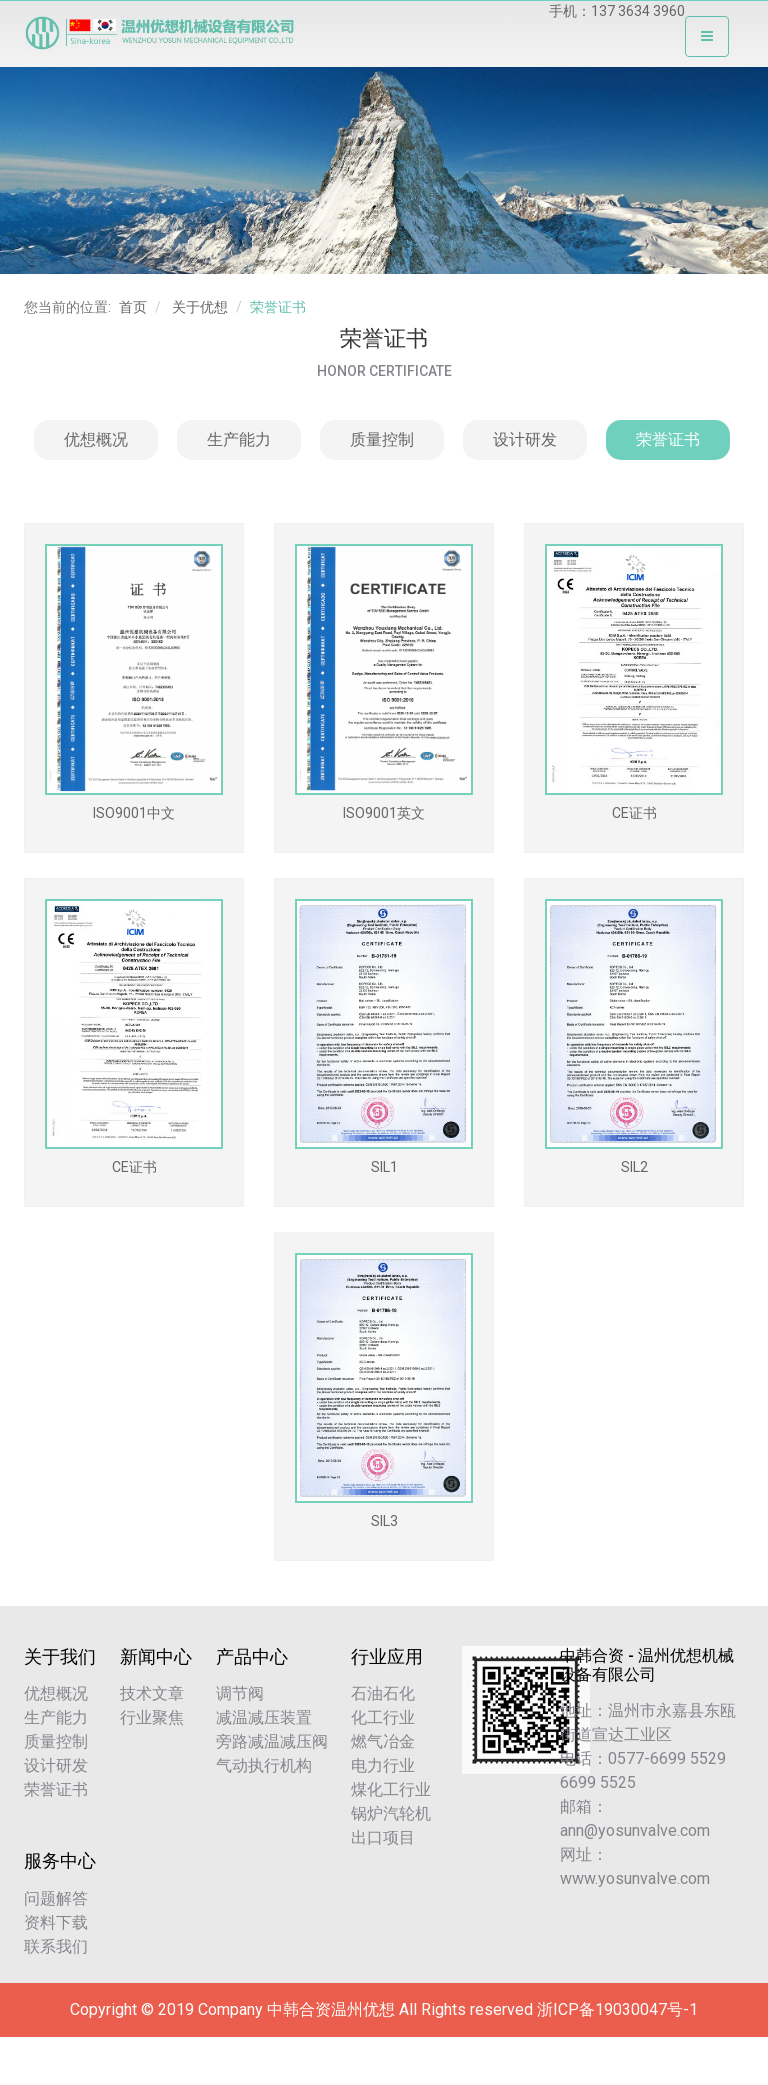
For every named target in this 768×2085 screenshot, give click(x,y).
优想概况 (96, 439)
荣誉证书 (668, 439)
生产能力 (239, 439)
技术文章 (152, 1693)
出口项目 (383, 1837)
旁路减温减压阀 (272, 1741)
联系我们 (56, 1946)
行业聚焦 (152, 1717)
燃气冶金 (383, 1741)
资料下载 (56, 1922)
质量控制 (382, 439)
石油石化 (383, 1693)
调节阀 (240, 1693)
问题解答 (56, 1898)
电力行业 (383, 1765)
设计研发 (525, 439)
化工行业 (383, 1717)
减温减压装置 (264, 1717)
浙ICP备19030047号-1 (617, 2009)
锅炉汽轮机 (391, 1813)
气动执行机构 (264, 1765)
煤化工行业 (391, 1789)
